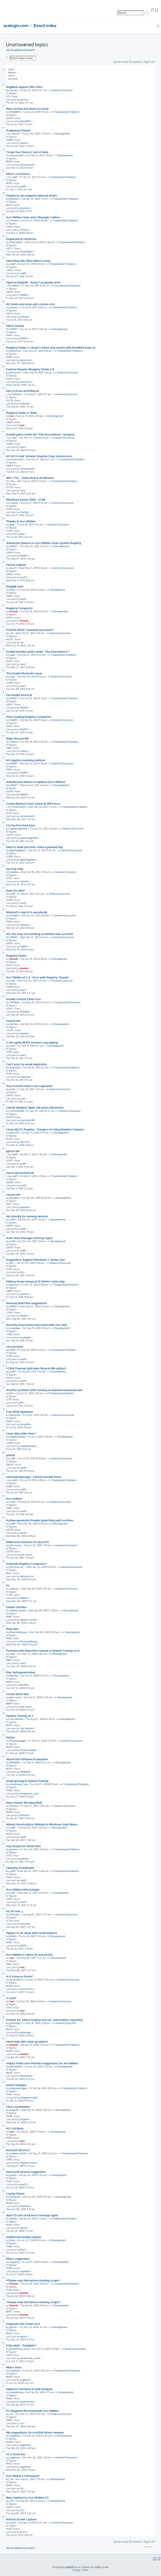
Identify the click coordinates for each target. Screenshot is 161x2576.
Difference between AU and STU (27, 1542)
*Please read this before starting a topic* (33, 2280)
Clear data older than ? (21, 1433)
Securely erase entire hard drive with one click (36, 1325)
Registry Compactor (19, 608)
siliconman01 (17, 155)
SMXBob (14, 1002)
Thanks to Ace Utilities (21, 521)
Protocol (14, 1805)
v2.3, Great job (15, 2454)
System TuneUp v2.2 (19, 1715)
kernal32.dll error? (18, 2150)
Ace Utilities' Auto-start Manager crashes (33, 217)
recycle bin (13, 1021)
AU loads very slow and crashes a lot (30, 304)
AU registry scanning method (25, 760)
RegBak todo (15, 586)
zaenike (14, 1024)
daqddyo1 (15, 1067)
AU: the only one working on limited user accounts (39, 934)
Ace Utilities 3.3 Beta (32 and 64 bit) (29, 1954)
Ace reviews (14, 1498)
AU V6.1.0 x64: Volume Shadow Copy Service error (39, 456)
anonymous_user (19, 1784)
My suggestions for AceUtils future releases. (35, 2432)
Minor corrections (18, 174)
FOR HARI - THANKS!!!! (21, 2345)
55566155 (15, 1762)
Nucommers (16, 1979)
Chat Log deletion (18, 2106)
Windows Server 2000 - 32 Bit (25, 499)
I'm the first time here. (21, 825)
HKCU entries (15, 326)
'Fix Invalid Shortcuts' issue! (24, 673)
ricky (12, 481)
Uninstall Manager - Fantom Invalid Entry (33, 1477)
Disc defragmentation (20, 1672)
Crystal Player (15, 2193)
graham (14, 1849)
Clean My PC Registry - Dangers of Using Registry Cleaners (45, 1129)
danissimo (15, 350)
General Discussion (62, 90)
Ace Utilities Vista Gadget (22, 1889)
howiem (14, 307)
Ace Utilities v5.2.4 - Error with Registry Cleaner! (37, 977)
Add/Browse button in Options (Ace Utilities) (35, 782)
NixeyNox (15, 1415)
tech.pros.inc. (17, 1567)
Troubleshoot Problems (67, 111)
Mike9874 (15, 111)
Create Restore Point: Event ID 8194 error (33, 803)
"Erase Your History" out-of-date (27, 152)
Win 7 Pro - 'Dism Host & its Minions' (30, 478)
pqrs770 (14, 1132)
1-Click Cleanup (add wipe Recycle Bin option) (36, 1368)
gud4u (13, 2327)
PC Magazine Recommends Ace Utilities (32, 2410)
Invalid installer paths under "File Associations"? (38, 651)
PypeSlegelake (18, 850)
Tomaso (14, 220)
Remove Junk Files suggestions (26, 1303)
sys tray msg (14, 868)
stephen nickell (18, 1610)
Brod (12, 2240)
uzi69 (14, 177)
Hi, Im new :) (14, 1911)
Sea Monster (17, 1719)
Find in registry (16, 564)
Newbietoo (16, 2066)
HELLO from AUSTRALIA (22, 391)
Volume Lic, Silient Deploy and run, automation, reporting (44, 2020)
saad (14, 437)
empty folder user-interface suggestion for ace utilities (42, 2063)
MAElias (14, 1588)
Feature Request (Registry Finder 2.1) (30, 369)
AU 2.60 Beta (14, 2128)
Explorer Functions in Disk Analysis (29, 2389)
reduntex (15, 1914)
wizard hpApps (16, 2085)
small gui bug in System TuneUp (27, 1781)
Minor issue (13, 2367)
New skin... (13, 1629)
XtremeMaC (16, 242)
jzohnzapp (15, 2023)
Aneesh (14, 611)
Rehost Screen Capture (21, 2519)
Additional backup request (23, 2237)
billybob (14, 2110)
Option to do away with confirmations (31, 1933)
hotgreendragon (18, 2088)
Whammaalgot (18, 1740)
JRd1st (13, 1936)
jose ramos (15, 1545)
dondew (14, 872)
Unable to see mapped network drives (31, 195)
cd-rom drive (14, 1346)
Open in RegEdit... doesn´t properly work (33, 282)
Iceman (16, 133)
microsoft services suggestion (26, 2172)
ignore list (13, 1151)
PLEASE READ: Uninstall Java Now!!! (30, 630)
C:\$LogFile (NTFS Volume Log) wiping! (32, 1042)
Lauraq (13, 90)
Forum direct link (17, 1694)
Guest (13, 2522)
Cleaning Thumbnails (20, 1868)
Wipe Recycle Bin (17, 738)
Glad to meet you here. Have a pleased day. (35, 847)
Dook (12, 589)
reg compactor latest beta (23, 1846)
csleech (14, 741)
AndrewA (15, 2196)
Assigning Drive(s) (18, 130)
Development (62, 133)
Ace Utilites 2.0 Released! (22, 2476)
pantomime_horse (20, 2348)
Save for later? (16, 890)
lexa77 (13, 568)
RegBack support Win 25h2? (24, 87)
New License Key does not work (27, 108)
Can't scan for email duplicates (26, 1064)
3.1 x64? (11, 1998)
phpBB (68, 2567)
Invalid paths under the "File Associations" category (40, 434)
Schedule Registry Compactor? (26, 1563)
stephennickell (17, 1436)
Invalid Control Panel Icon (23, 999)
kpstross (14, 1284)
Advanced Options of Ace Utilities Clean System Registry (43, 543)
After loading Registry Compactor (28, 716)
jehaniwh (14, 198)
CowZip (14, 502)
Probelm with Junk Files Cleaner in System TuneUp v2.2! (43, 1650)
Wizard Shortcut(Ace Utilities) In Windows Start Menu (41, 1824)
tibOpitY (14, 915)
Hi (7, 1585)
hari (12, 416)
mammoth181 (17, 1110)
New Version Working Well (24, 1802)
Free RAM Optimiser (19, 1411)
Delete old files (16, 1607)
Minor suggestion (18, 2258)
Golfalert (16, 394)
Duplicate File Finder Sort (23, 2324)
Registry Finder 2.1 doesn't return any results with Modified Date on (50, 347)
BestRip (14, 1675)
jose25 (13, 2175)
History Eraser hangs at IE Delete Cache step (35, 1281)
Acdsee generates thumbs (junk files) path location (39, 1520)
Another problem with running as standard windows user (44, 1390)
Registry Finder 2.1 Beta (21, 412)
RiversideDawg (18, 1632)
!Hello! (10, 1737)
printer (10, 1455)
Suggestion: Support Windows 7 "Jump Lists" (36, 1259)
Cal (11, 633)
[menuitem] (152, 10)
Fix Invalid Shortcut (19, 695)
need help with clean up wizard (27, 2041)
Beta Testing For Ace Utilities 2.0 (27, 2497)
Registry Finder (16, 955)
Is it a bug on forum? (19, 1976)
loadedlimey (16, 2392)
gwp (12, 524)
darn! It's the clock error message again (32, 2215)
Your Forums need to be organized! (29, 1086)
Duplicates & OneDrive (21, 239)
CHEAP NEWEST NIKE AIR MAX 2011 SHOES (35, 1107)
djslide (13, 2218)
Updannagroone (18, 828)
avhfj (12, 893)
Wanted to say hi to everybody (26, 912)
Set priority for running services (27, 1216)
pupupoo (14, 1197)
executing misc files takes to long (28, 260)
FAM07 (16, 285)
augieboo (15, 2262)
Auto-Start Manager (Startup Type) (29, 1238)
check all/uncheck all (20, 1173)
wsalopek (15, 1328)
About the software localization (27, 1759)
